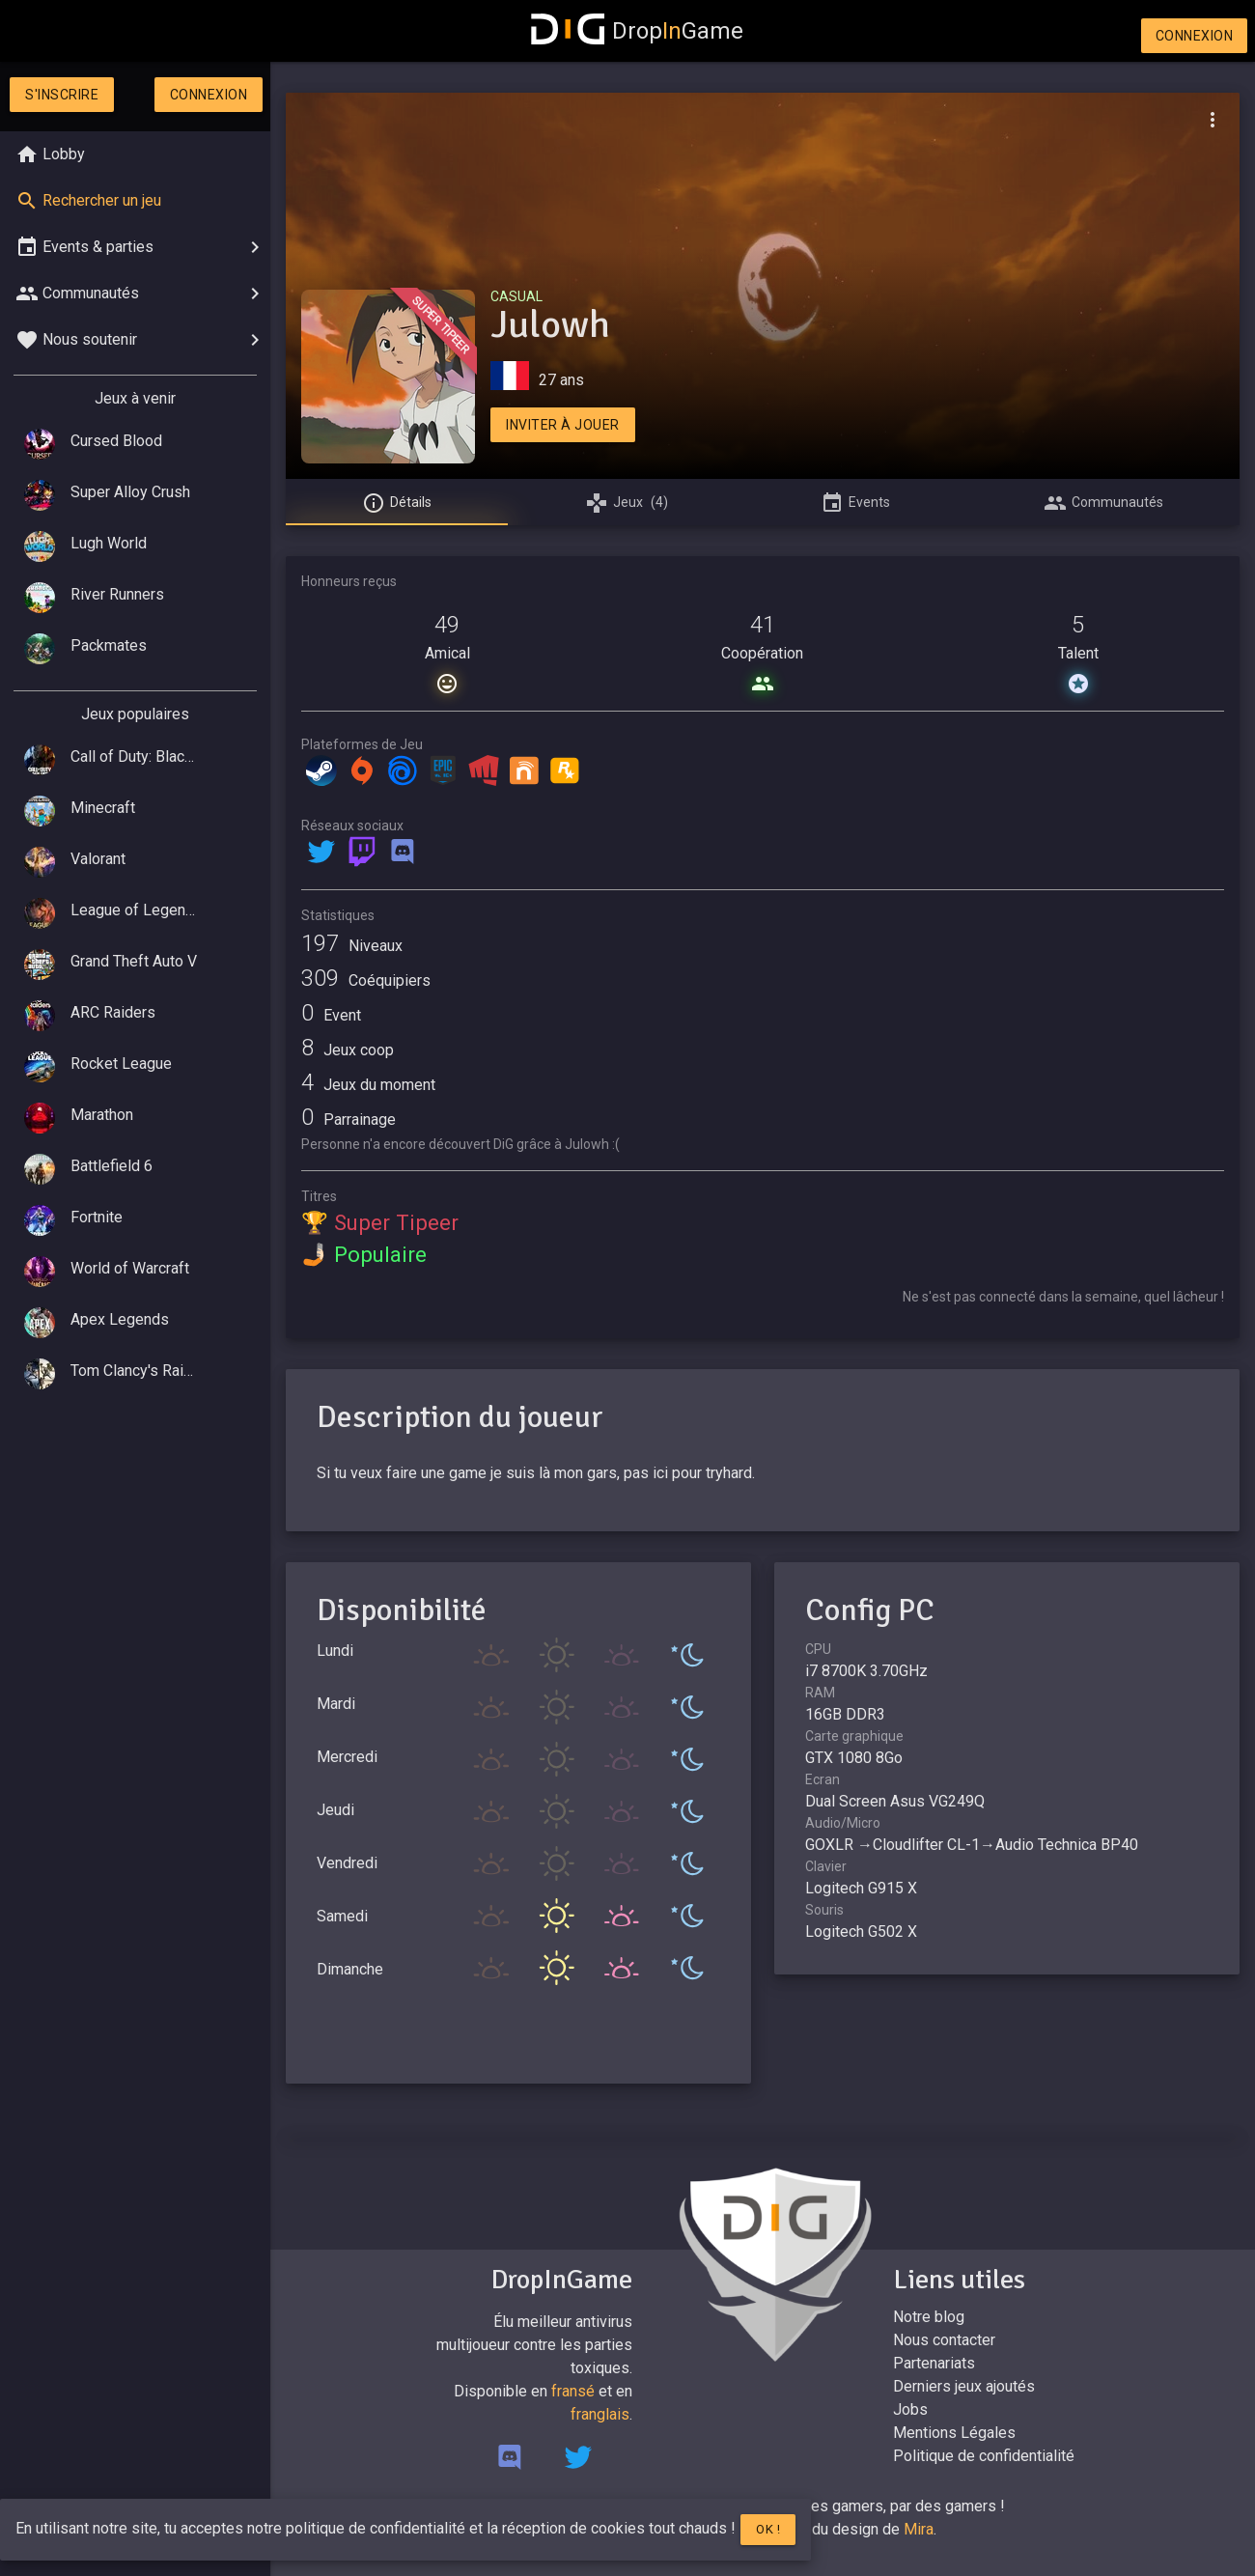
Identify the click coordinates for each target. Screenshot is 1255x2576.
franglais (600, 2414)
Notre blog (928, 2317)
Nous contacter (944, 2340)
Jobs (910, 2409)
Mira (919, 2529)
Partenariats (934, 2363)
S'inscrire (61, 94)
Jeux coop (347, 1050)
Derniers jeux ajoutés (964, 2386)
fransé (573, 2391)
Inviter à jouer (563, 425)
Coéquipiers (366, 980)
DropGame (637, 30)
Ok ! (768, 2529)
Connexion (1195, 35)
